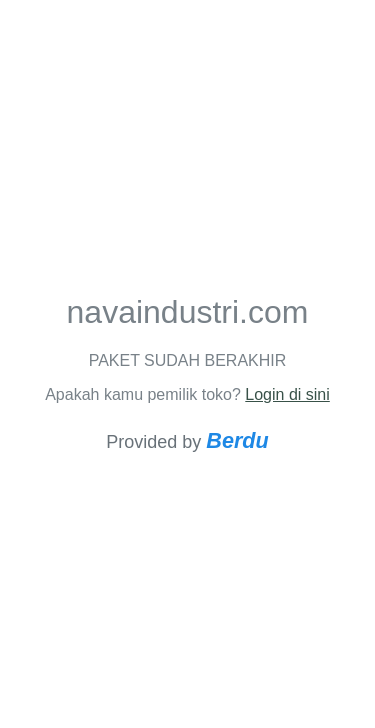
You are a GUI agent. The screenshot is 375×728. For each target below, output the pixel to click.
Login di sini (287, 394)
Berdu (237, 440)
